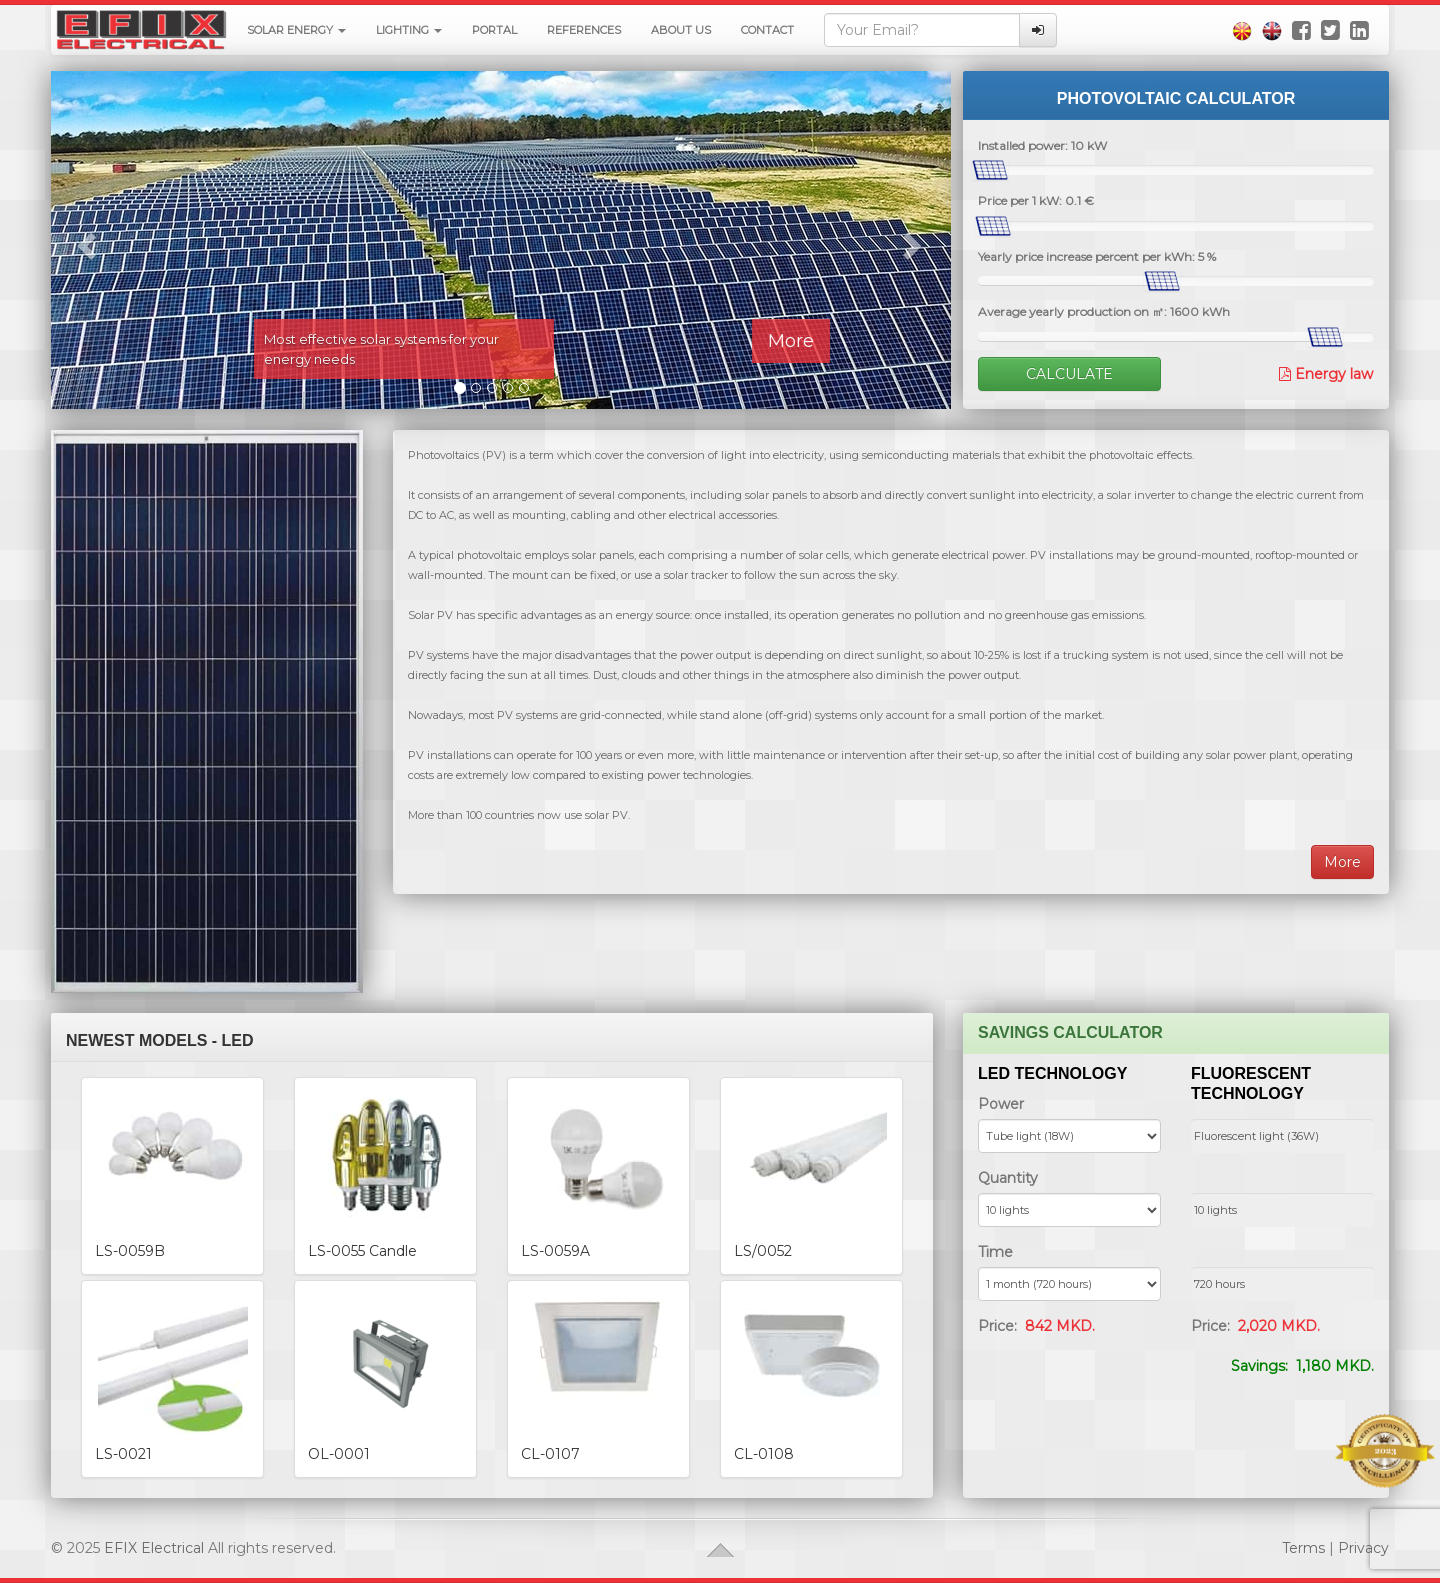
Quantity (1008, 1178)
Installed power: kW (1042, 145)
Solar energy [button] (296, 30)
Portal (494, 30)
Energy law (1332, 374)
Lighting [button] (409, 30)
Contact (767, 30)
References (584, 30)
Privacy (1363, 1548)
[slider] (990, 170)
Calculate (1069, 374)
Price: (1036, 1326)
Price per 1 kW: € (1036, 200)
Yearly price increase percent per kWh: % (1097, 256)
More (790, 341)
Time (995, 1252)
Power (1001, 1104)
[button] (83, 240)
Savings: (1302, 1366)
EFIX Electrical (154, 1548)
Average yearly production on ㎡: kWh (1104, 311)
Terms (1303, 1548)
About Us (681, 30)
